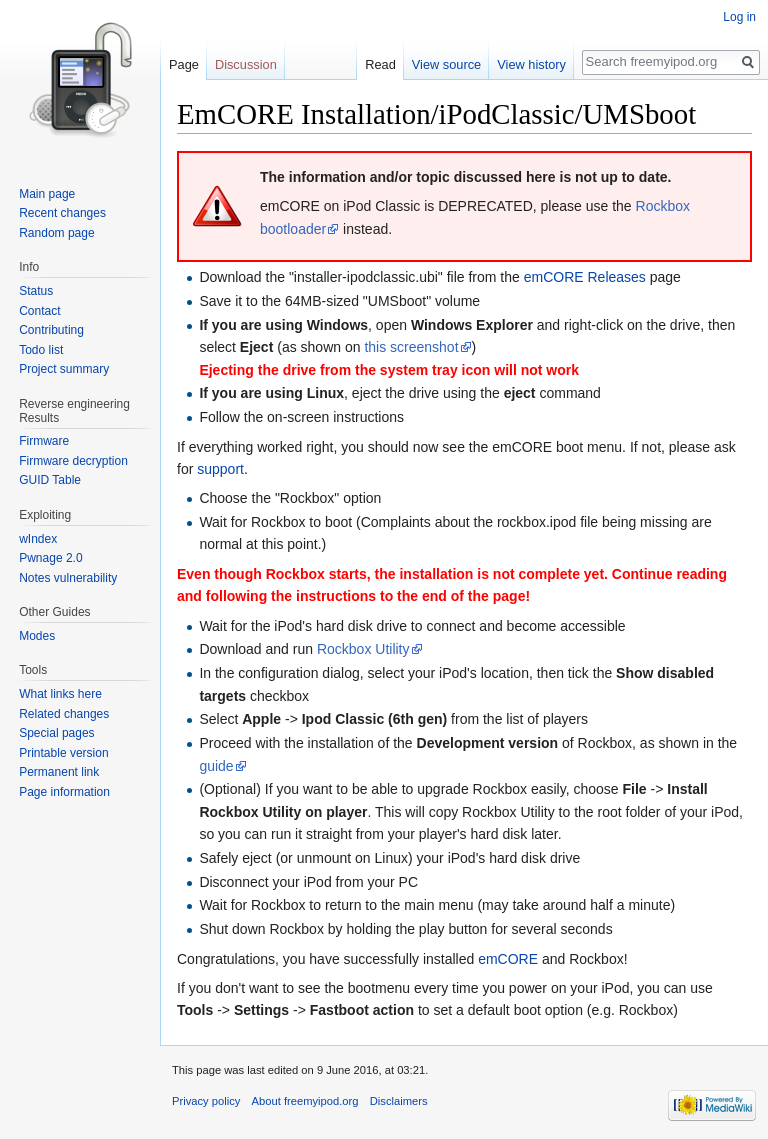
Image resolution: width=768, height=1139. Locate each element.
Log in (739, 17)
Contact (39, 311)
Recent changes (62, 213)
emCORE (508, 959)
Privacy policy (206, 1101)
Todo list (41, 350)
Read (380, 64)
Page (184, 64)
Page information (64, 792)
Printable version (63, 753)
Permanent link (59, 772)
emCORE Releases (585, 277)
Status (36, 291)
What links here (60, 694)
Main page (47, 194)
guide (216, 766)
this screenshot (411, 347)
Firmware (44, 441)
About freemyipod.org (305, 1101)
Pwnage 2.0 (50, 558)
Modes (37, 636)
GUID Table (50, 480)
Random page (56, 233)
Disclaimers (399, 1101)
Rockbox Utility (363, 649)
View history (531, 64)
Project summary (64, 369)
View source (446, 64)
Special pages (56, 733)
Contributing (51, 330)
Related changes (64, 714)
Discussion (246, 64)
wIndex (38, 539)
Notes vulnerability (68, 578)
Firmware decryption (73, 461)
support (220, 469)
